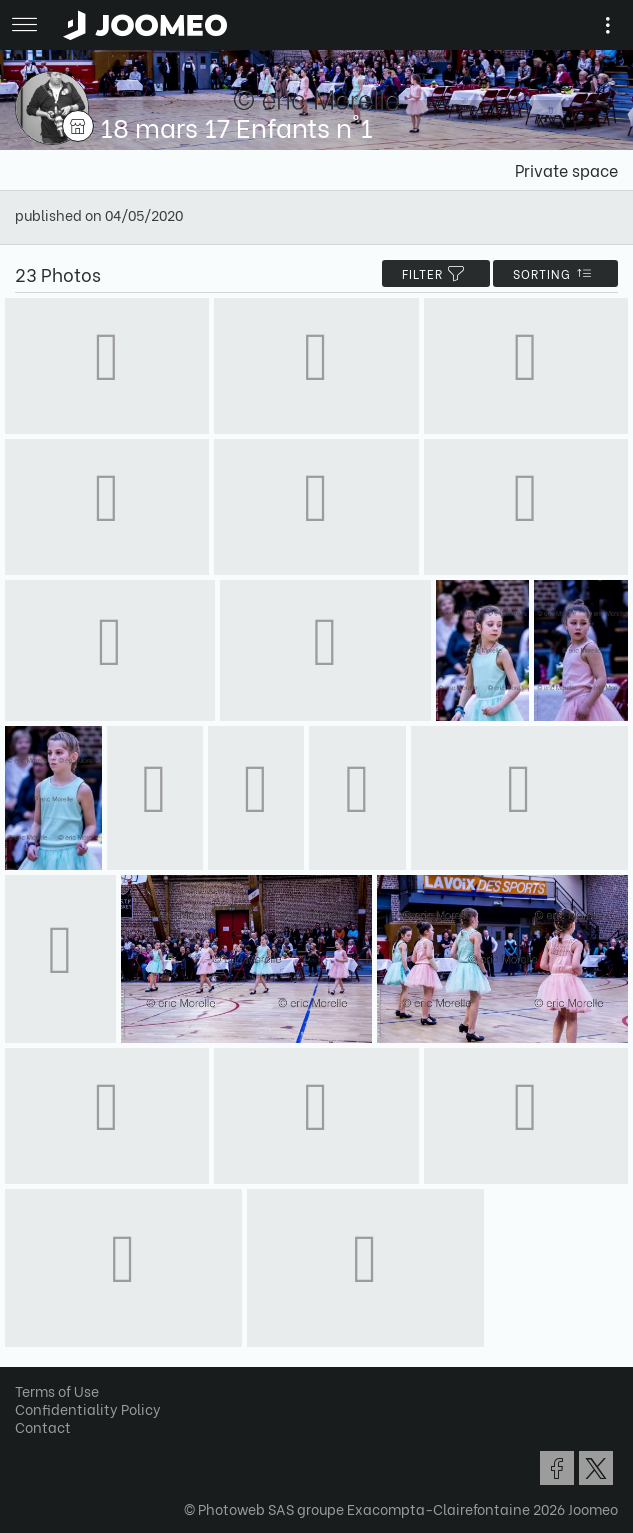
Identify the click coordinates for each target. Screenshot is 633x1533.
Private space (566, 169)
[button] (53, 1430)
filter (436, 273)
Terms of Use (57, 1390)
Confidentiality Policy (88, 1408)
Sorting (555, 273)
